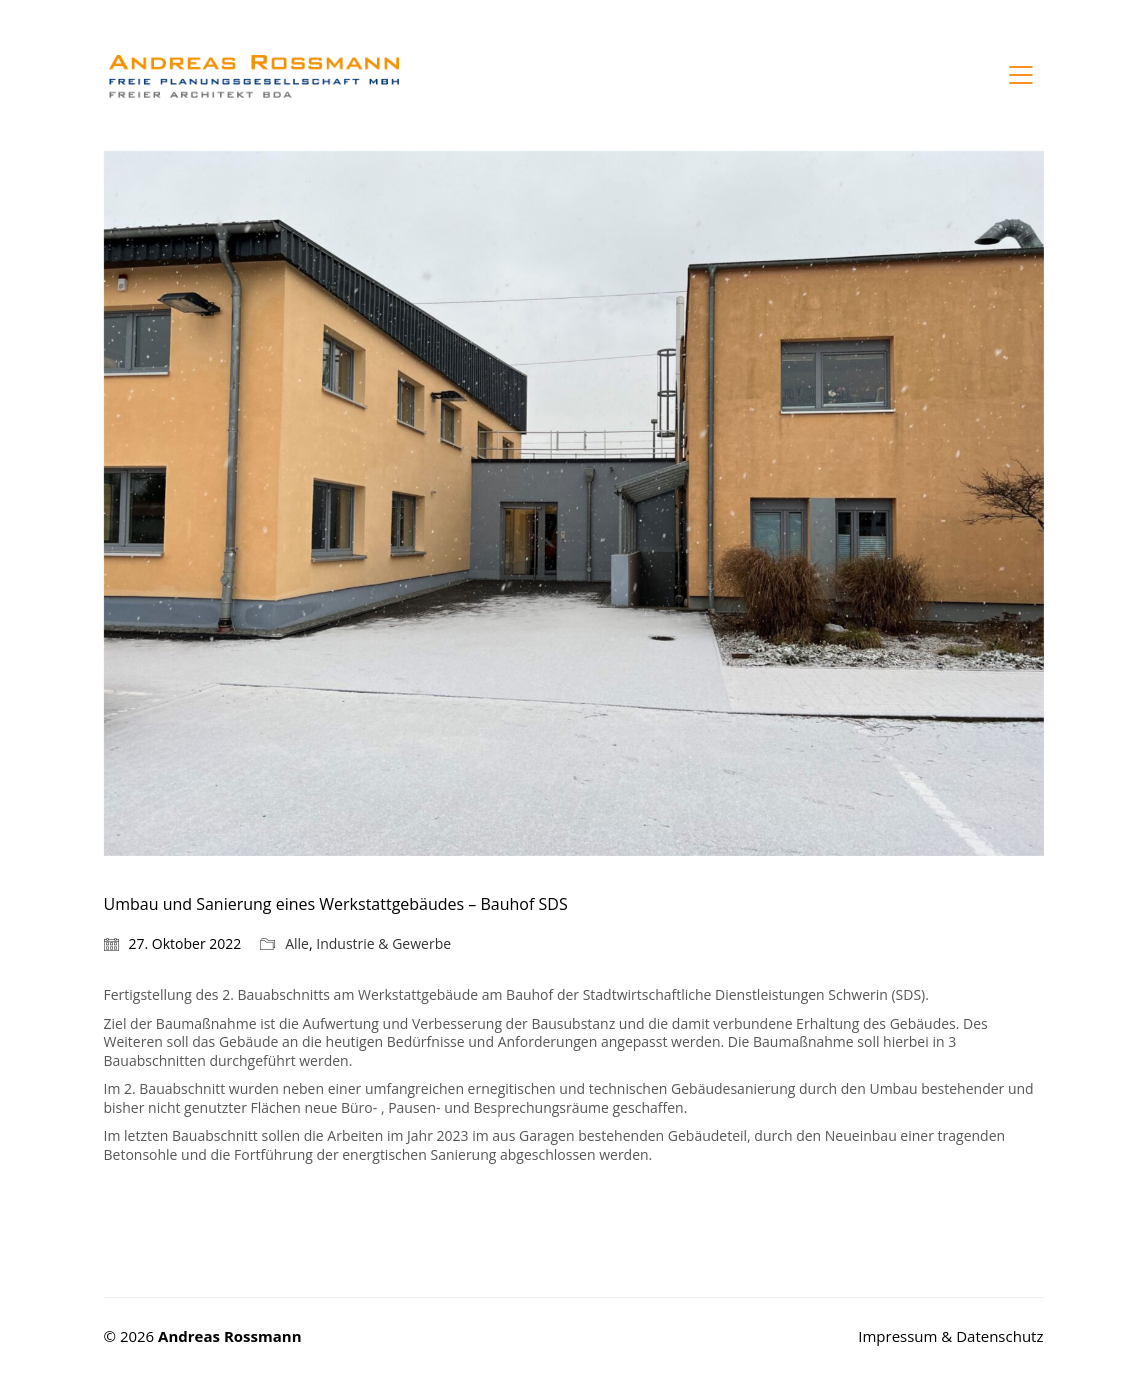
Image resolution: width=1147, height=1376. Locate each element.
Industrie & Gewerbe (383, 944)
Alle (297, 944)
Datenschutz (999, 1336)
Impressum (899, 1336)
